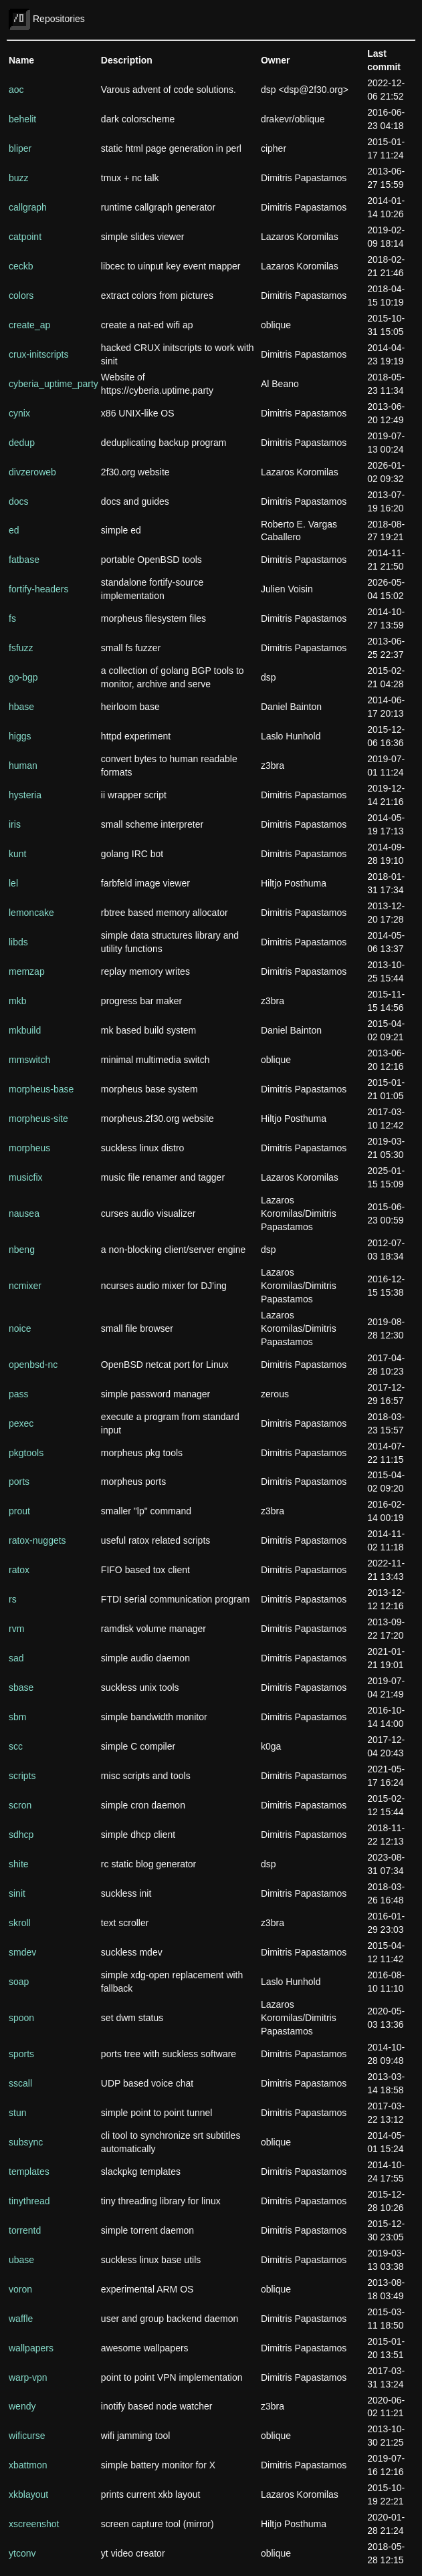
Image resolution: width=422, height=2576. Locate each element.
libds (18, 942)
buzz (19, 177)
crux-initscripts (38, 354)
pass (19, 1394)
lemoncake (31, 912)
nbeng (22, 1249)
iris (15, 824)
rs (13, 1599)
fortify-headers (38, 589)
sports (21, 2053)
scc (16, 1746)
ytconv (22, 2553)
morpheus (29, 1148)
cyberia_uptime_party (53, 383)
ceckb (21, 266)
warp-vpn (28, 2377)
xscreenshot (34, 2524)
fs (12, 618)
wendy (22, 2406)
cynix (19, 413)
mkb (17, 1001)
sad (16, 1658)
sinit (17, 1893)
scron (20, 1805)
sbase (21, 1687)
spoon (21, 2017)
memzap (27, 971)
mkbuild (25, 1030)
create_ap (29, 325)
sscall (20, 2083)
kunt (17, 853)
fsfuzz (21, 647)
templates (29, 2171)
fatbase (24, 559)
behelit (22, 119)
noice (20, 1328)
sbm (17, 1717)
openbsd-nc (33, 1364)
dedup (22, 442)
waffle (21, 2318)
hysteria (25, 795)
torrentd (25, 2230)
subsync (26, 2142)
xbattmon (28, 2465)
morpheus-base (41, 1089)
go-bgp (23, 677)
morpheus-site (38, 1118)
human (23, 765)
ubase (21, 2259)
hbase (21, 706)
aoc (16, 89)
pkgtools (26, 1452)
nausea (24, 1213)
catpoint (25, 236)
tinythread (29, 2201)
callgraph (28, 207)
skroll (20, 1922)
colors (21, 295)
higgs (20, 736)
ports (19, 1481)
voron (20, 2289)
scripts (22, 1775)
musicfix (26, 1177)
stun (17, 2112)
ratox (19, 1569)
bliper (20, 148)
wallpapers (31, 2348)
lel (13, 883)
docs (19, 501)
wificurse (27, 2435)
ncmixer (25, 1285)
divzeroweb (32, 472)
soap (19, 1981)
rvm (16, 1628)
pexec (21, 1423)
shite (19, 1864)
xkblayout (28, 2494)
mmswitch (29, 1059)
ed (14, 530)
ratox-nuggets (37, 1540)
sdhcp (21, 1834)
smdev (22, 1952)
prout (19, 1511)
